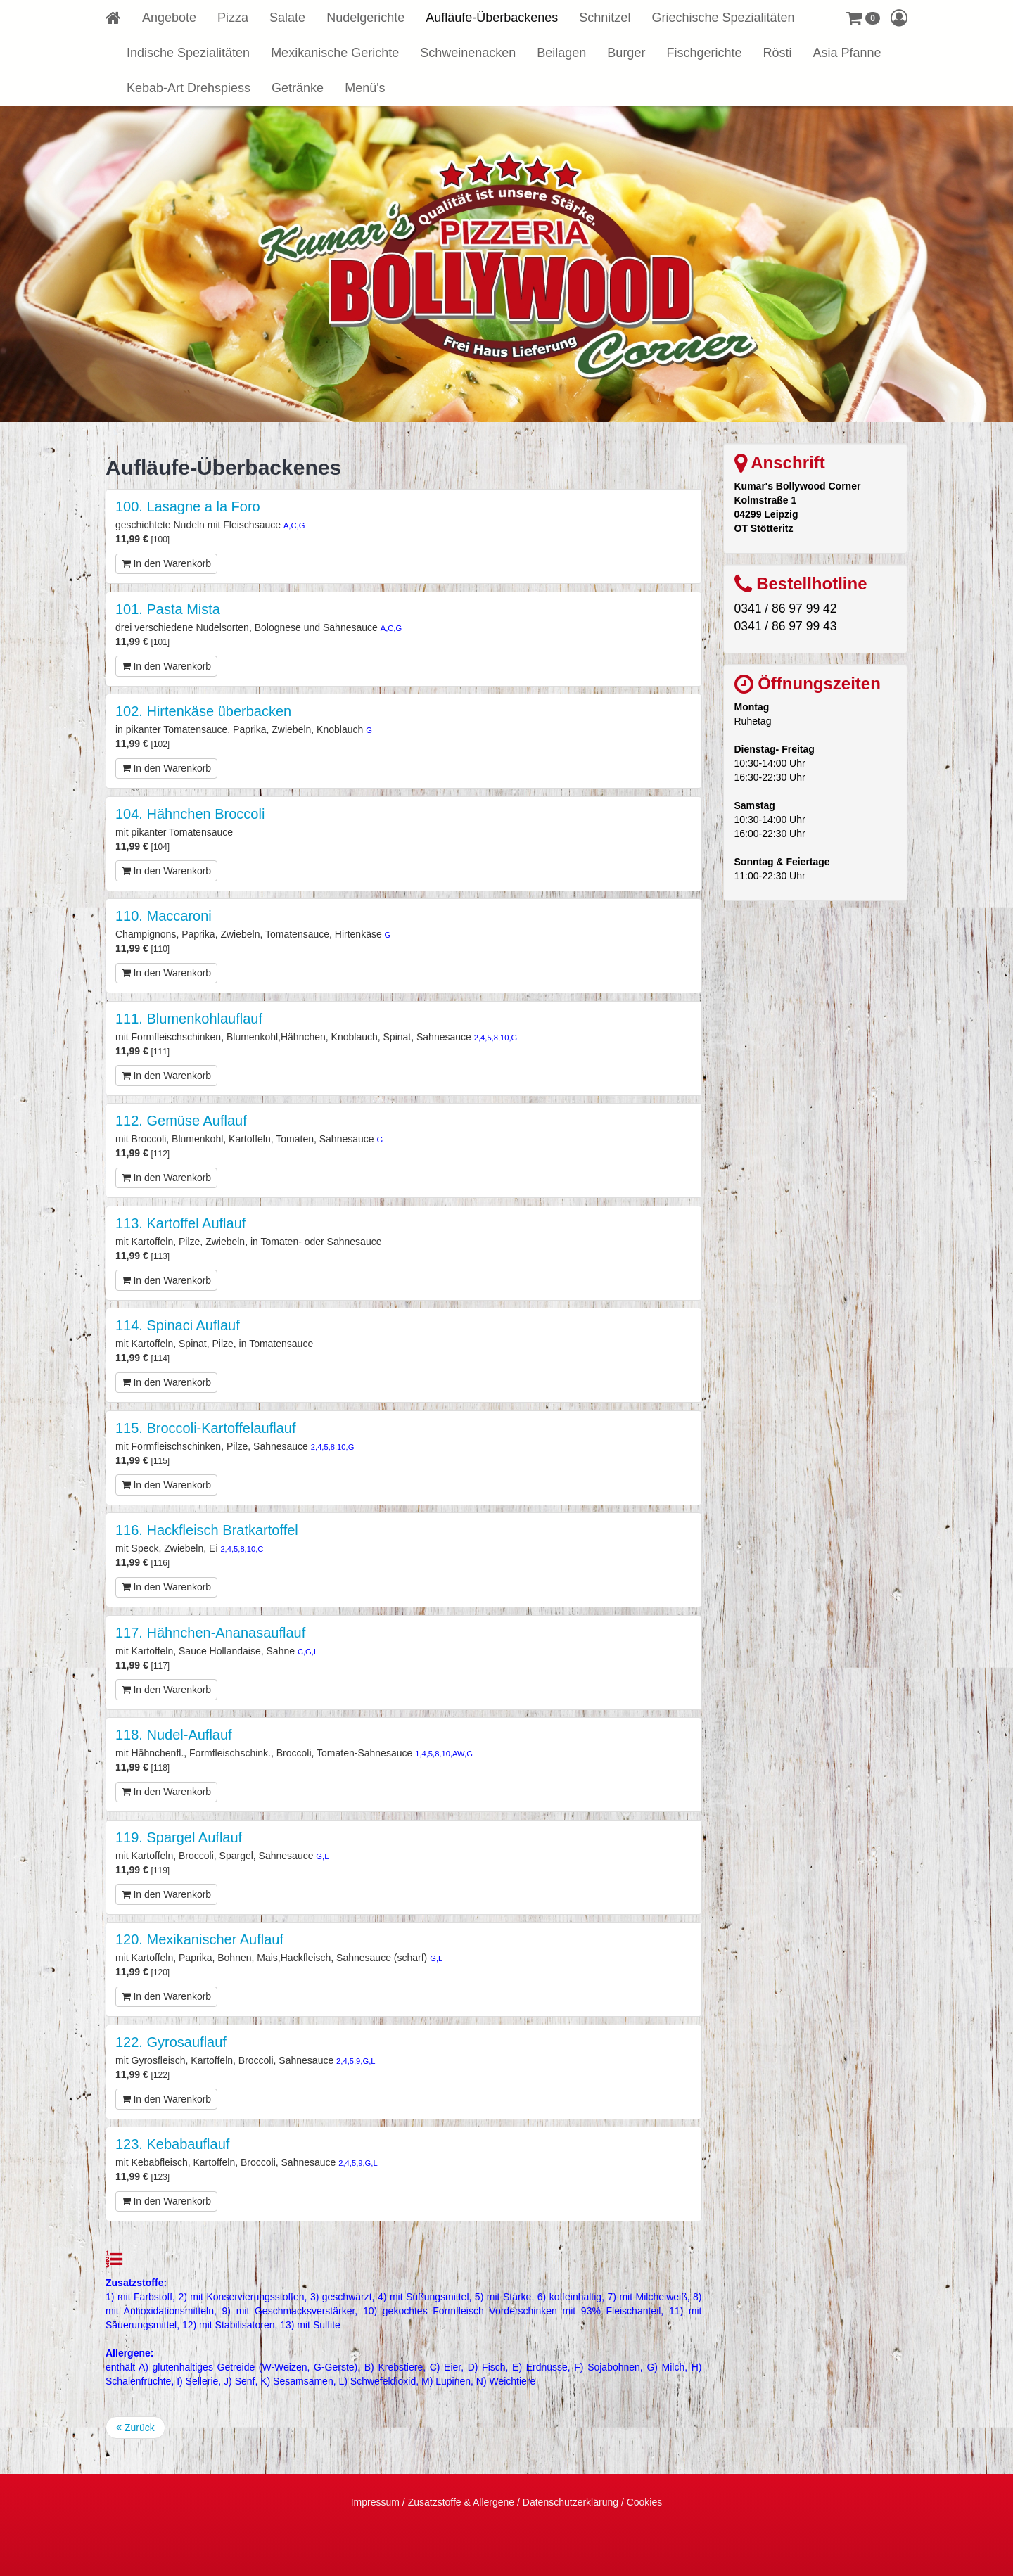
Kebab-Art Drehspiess (188, 88)
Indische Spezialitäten (188, 53)
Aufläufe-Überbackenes (492, 18)
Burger (626, 53)
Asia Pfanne (847, 53)
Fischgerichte (703, 53)
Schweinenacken (468, 53)
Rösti (777, 53)
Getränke (298, 88)
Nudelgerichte (365, 18)
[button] (863, 17)
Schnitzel (604, 18)
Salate (287, 18)
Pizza (232, 18)
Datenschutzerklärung (570, 2502)
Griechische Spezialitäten (722, 18)
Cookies (645, 2502)
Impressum (375, 2502)
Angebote (169, 18)
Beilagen (561, 53)
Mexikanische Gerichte (335, 53)
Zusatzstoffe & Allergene (461, 2502)
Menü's (365, 88)
